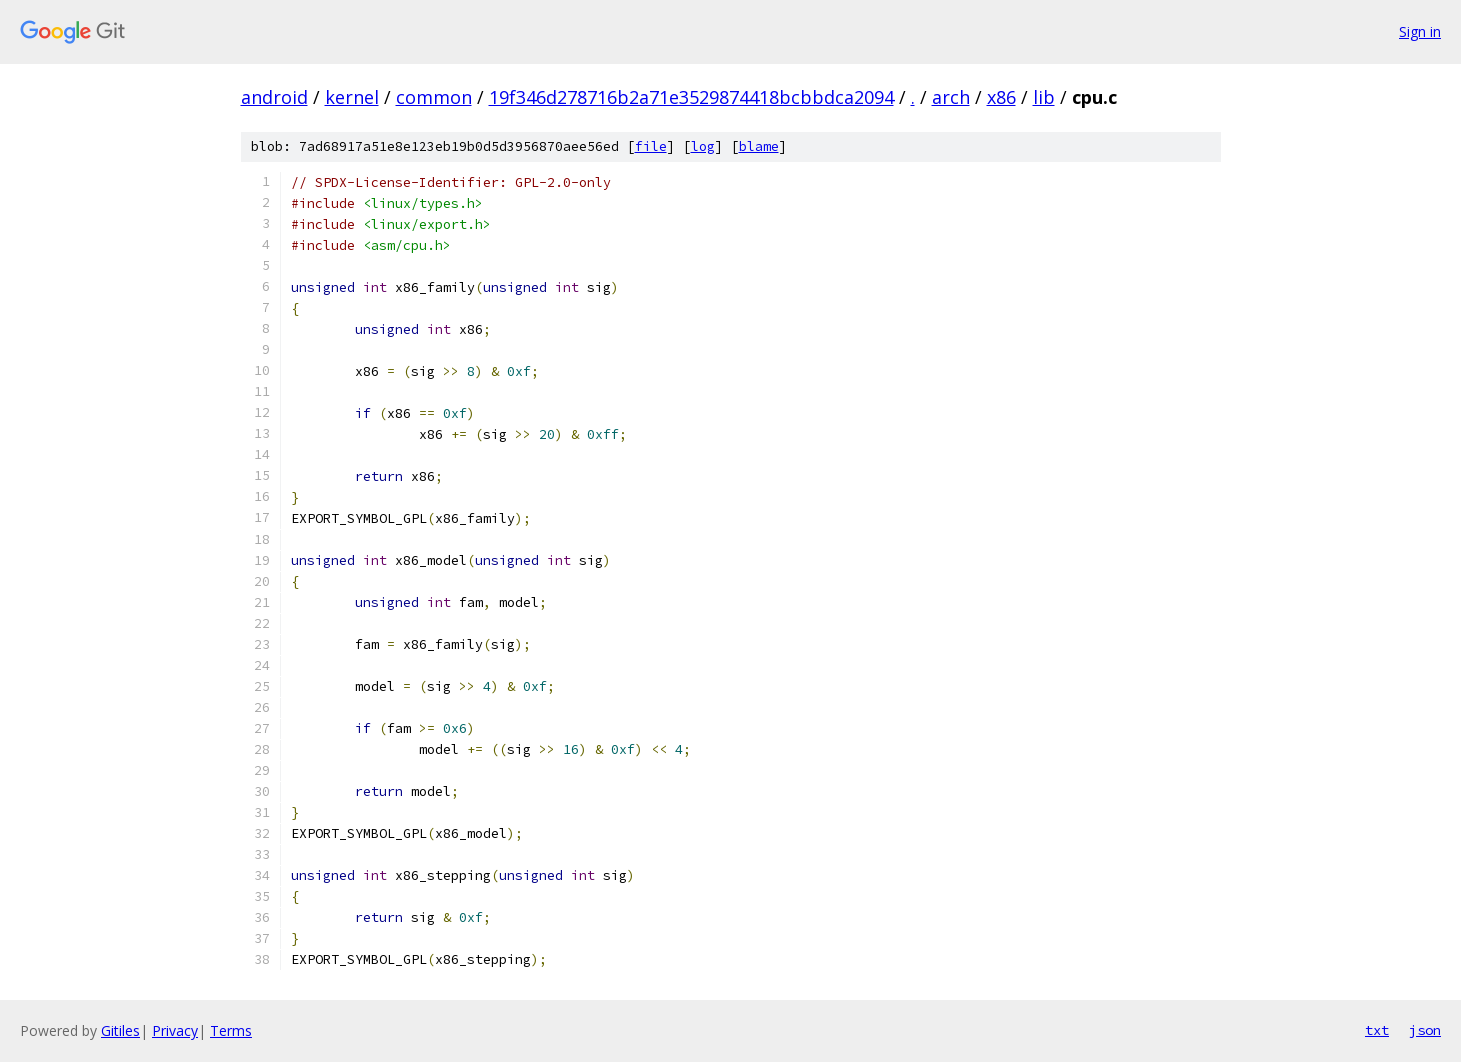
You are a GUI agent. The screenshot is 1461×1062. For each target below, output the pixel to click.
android (274, 97)
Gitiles (120, 1030)
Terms (231, 1030)
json (1425, 1030)
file (651, 146)
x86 (1001, 97)
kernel (352, 97)
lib (1044, 97)
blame (759, 146)
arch (951, 97)
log (703, 146)
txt (1377, 1030)
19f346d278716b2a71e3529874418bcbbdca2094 (691, 97)
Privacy (175, 1030)
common (434, 97)
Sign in (1420, 31)
